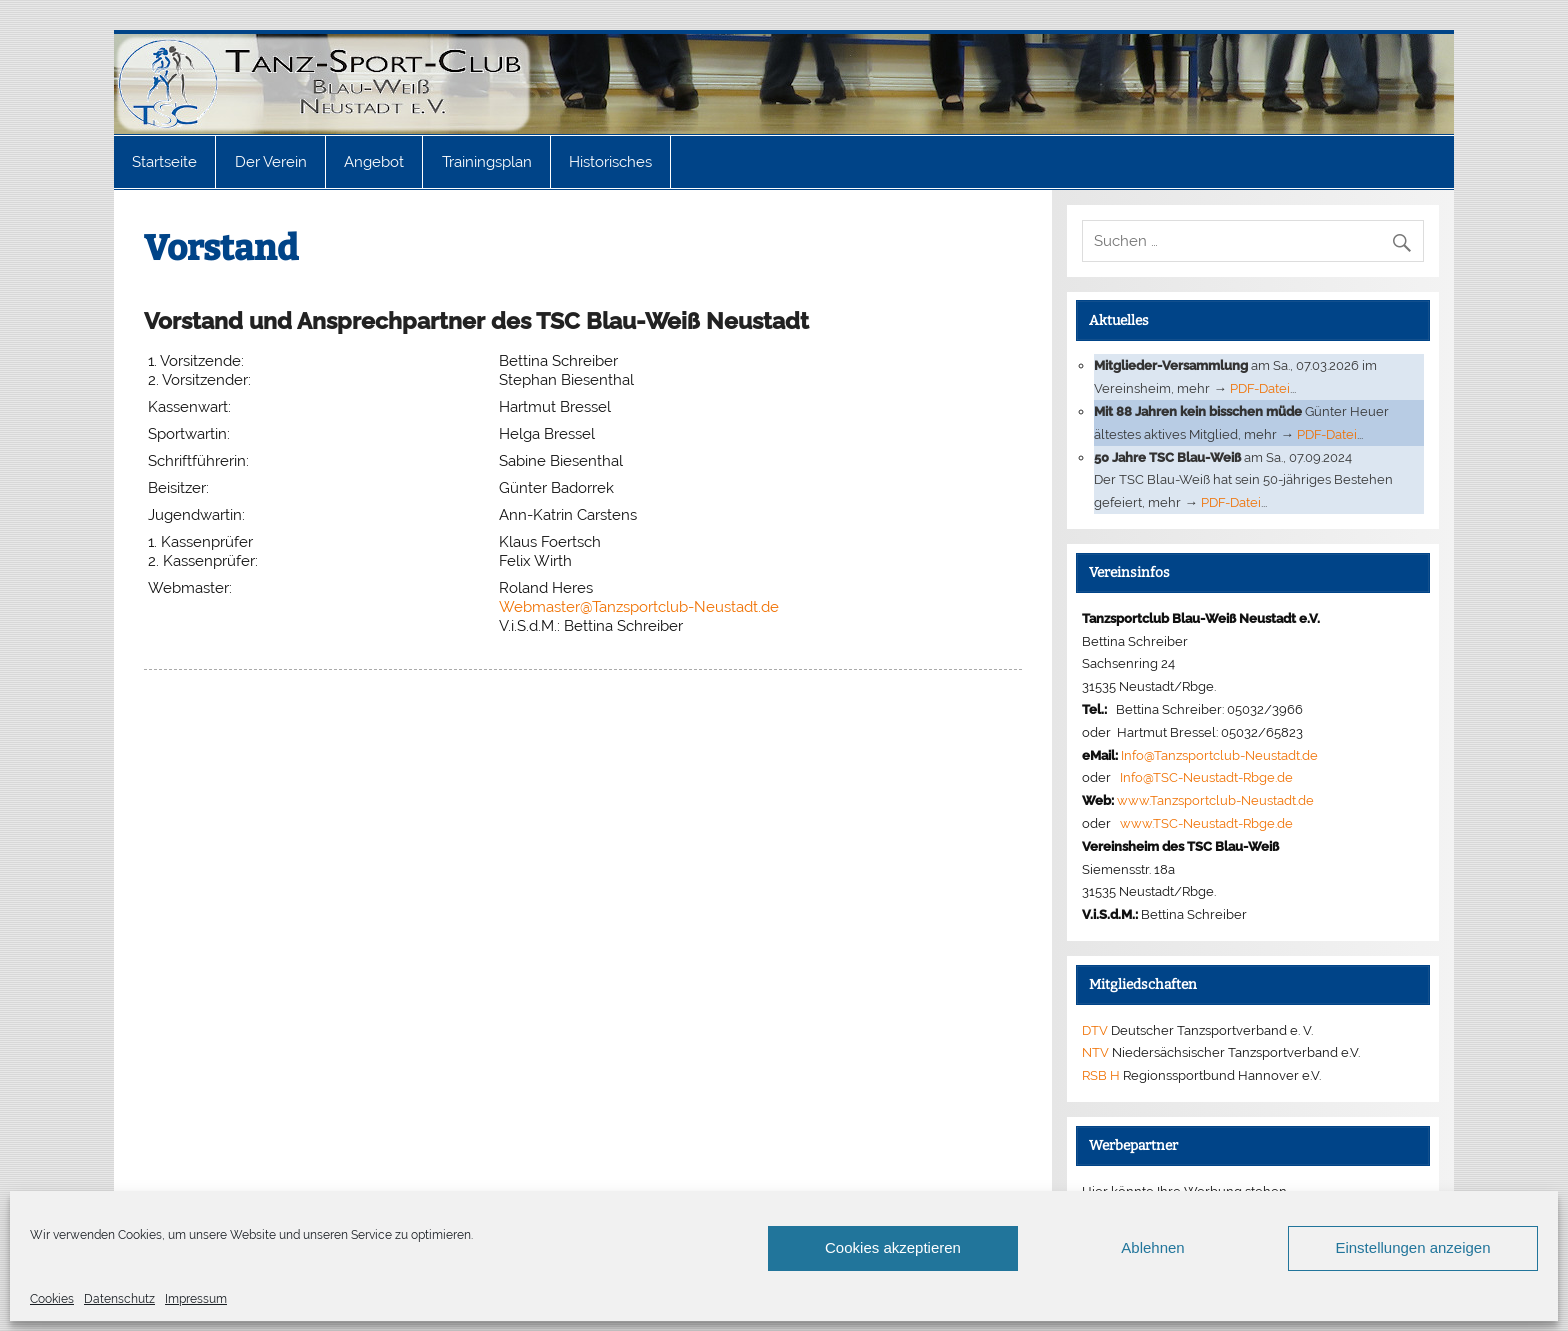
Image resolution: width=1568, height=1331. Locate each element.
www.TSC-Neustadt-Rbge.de (1206, 823)
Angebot (374, 162)
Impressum (196, 1299)
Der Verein (271, 162)
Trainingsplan (487, 162)
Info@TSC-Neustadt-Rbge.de (1206, 777)
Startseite (164, 162)
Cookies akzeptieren (893, 1247)
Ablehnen (1152, 1247)
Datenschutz (119, 1299)
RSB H (1101, 1075)
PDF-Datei (1260, 388)
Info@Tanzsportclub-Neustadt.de (1219, 755)
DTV (1095, 1030)
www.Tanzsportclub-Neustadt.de (1215, 800)
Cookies (52, 1299)
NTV (1095, 1052)
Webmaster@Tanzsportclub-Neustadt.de (639, 607)
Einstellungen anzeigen (1412, 1247)
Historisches (610, 162)
